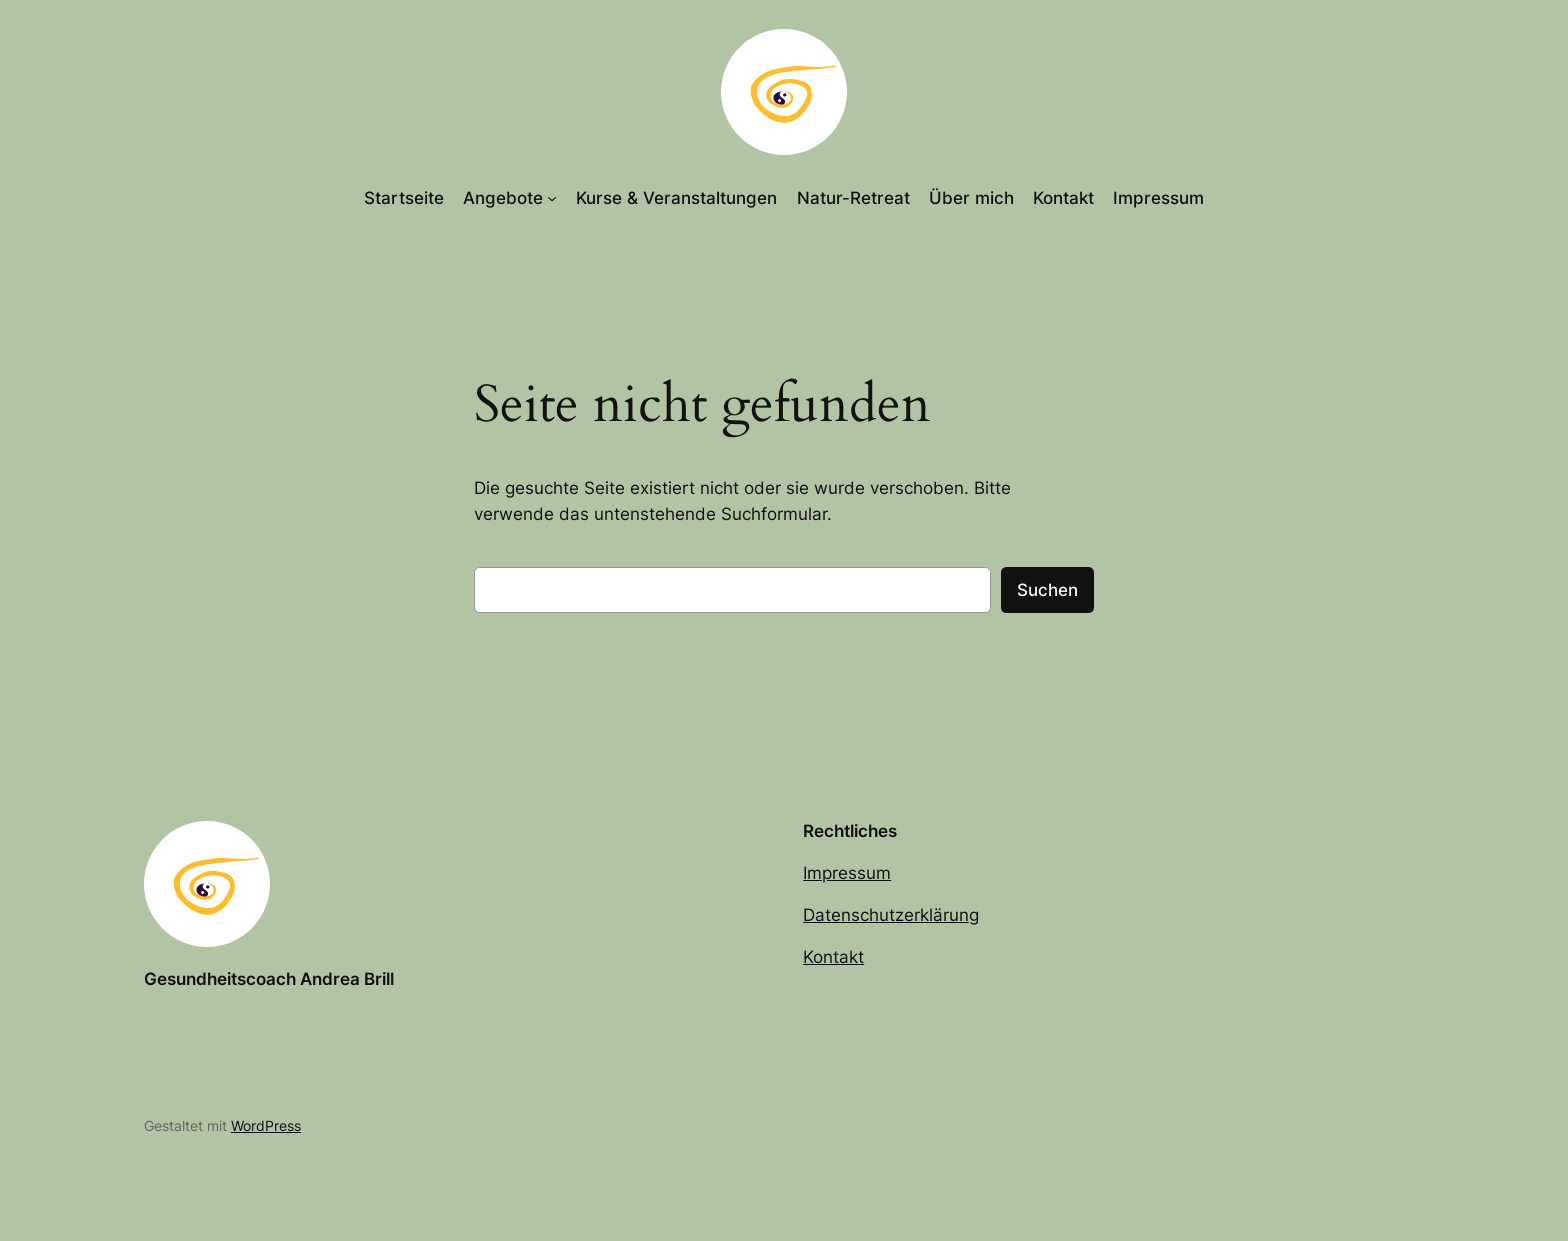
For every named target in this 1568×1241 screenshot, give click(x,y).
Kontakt (833, 957)
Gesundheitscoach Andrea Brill (269, 979)
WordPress (266, 1125)
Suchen (1047, 590)
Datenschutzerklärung (891, 915)
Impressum (847, 873)
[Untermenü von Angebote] (552, 198)
